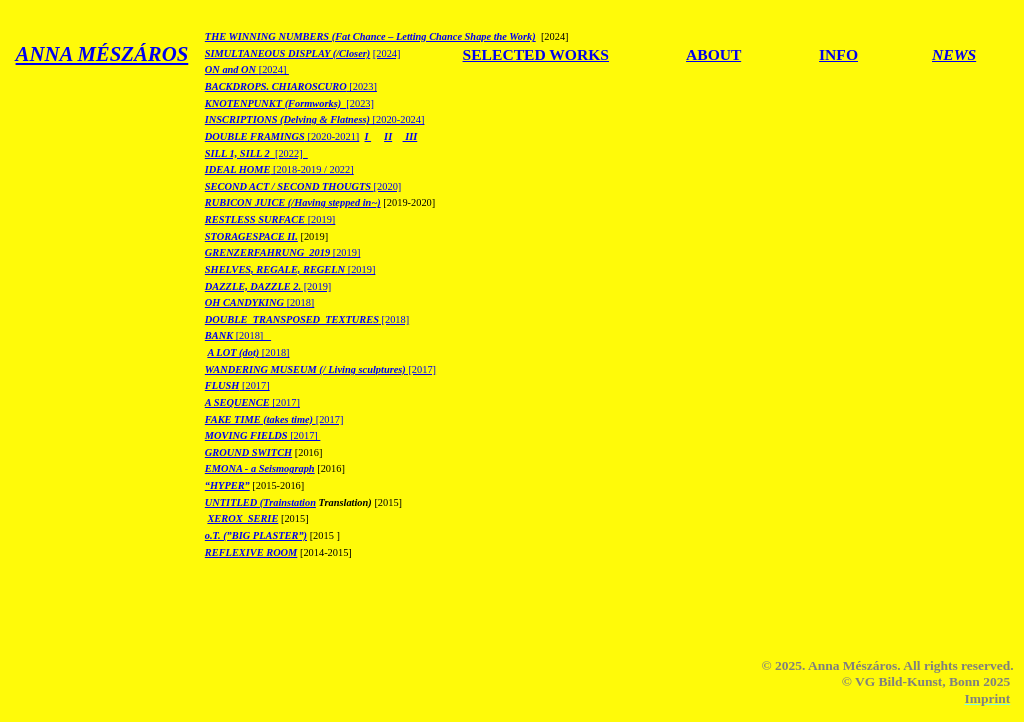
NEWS (954, 54)
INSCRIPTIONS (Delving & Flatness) (287, 119)
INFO (838, 54)
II (388, 136)
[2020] (303, 186)
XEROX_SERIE (242, 518)
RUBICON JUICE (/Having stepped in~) (293, 202)
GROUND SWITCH (248, 452)
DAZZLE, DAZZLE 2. (253, 286)
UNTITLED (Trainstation (260, 502)
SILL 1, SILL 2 (237, 153)
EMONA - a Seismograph (260, 468)
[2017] (320, 369)
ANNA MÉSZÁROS (102, 53)
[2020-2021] (282, 136)
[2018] (260, 302)
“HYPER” (227, 485)
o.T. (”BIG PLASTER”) (256, 535)
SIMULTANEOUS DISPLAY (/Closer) (287, 53)
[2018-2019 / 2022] (313, 169)
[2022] (289, 153)
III (410, 136)
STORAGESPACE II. (251, 236)
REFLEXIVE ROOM (251, 552)
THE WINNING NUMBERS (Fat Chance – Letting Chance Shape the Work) (370, 36)
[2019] (270, 219)
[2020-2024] (397, 119)
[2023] (291, 86)
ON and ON (232, 69)
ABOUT (713, 54)
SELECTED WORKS (536, 54)
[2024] (387, 53)
